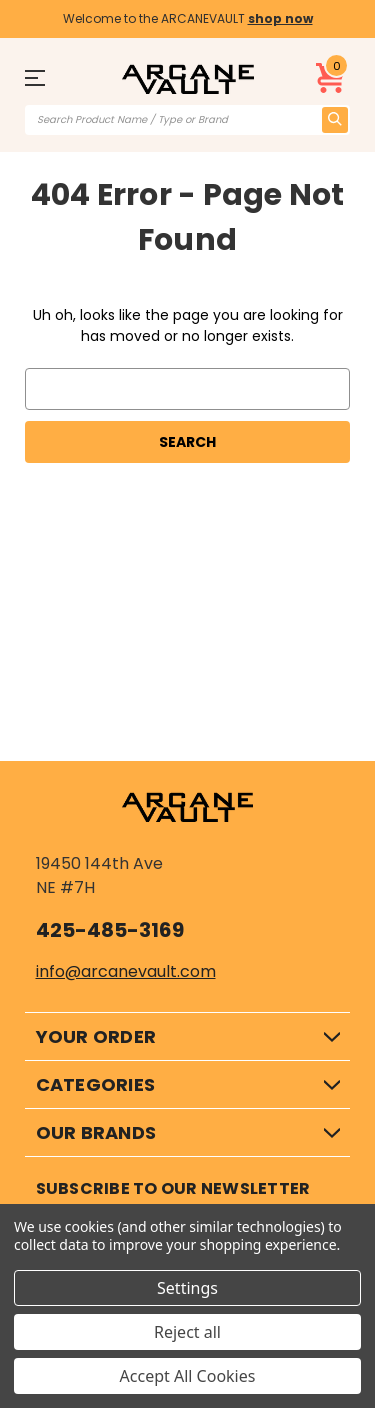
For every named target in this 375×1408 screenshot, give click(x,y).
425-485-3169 (110, 930)
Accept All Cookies (188, 1376)
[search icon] (335, 120)
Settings (187, 1288)
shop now (280, 18)
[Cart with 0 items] (331, 78)
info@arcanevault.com (126, 971)
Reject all (187, 1332)
